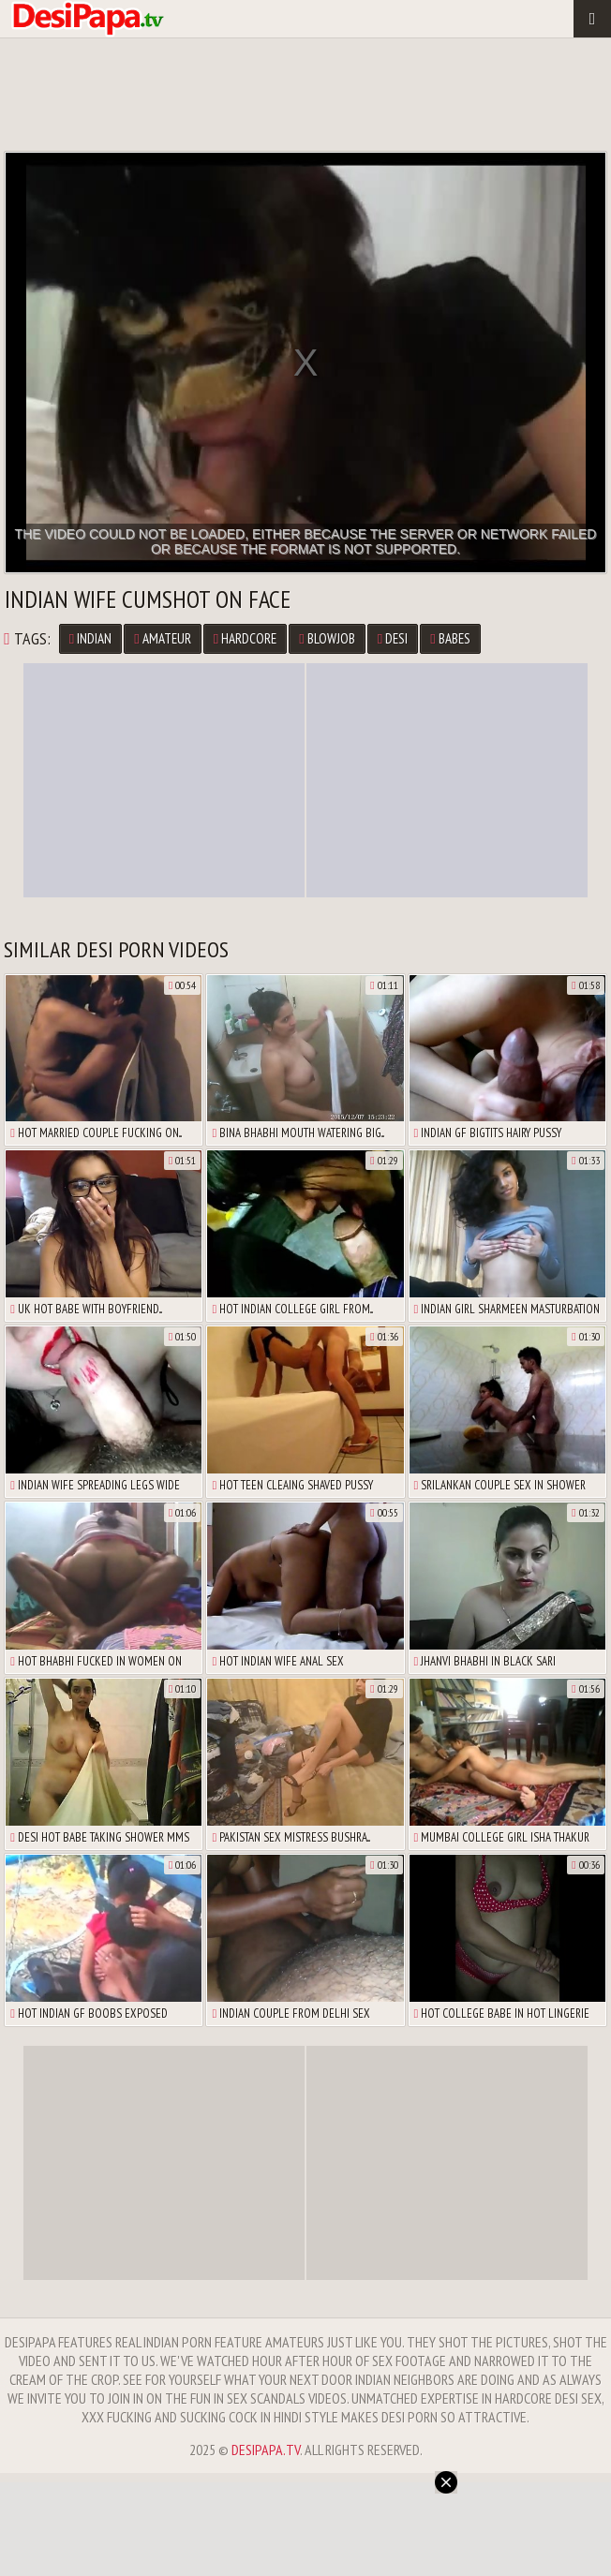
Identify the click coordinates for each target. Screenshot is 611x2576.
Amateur (162, 638)
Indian (90, 638)
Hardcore (245, 638)
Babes (449, 638)
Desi (393, 638)
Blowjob (326, 638)
